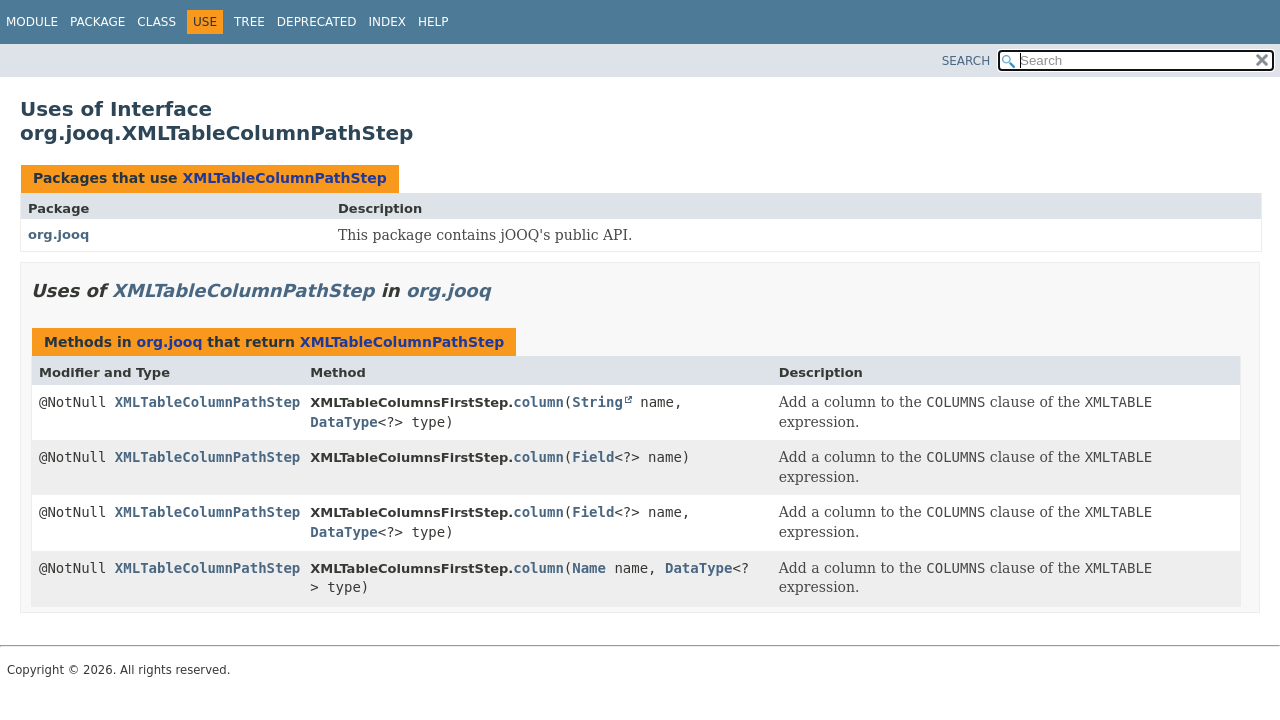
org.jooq (58, 234)
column (538, 402)
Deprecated (317, 22)
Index (388, 22)
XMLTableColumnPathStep (284, 178)
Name (589, 568)
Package (97, 22)
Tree (249, 22)
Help (433, 22)
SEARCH (966, 61)
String (597, 402)
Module (32, 22)
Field (593, 457)
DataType (343, 422)
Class (156, 22)
